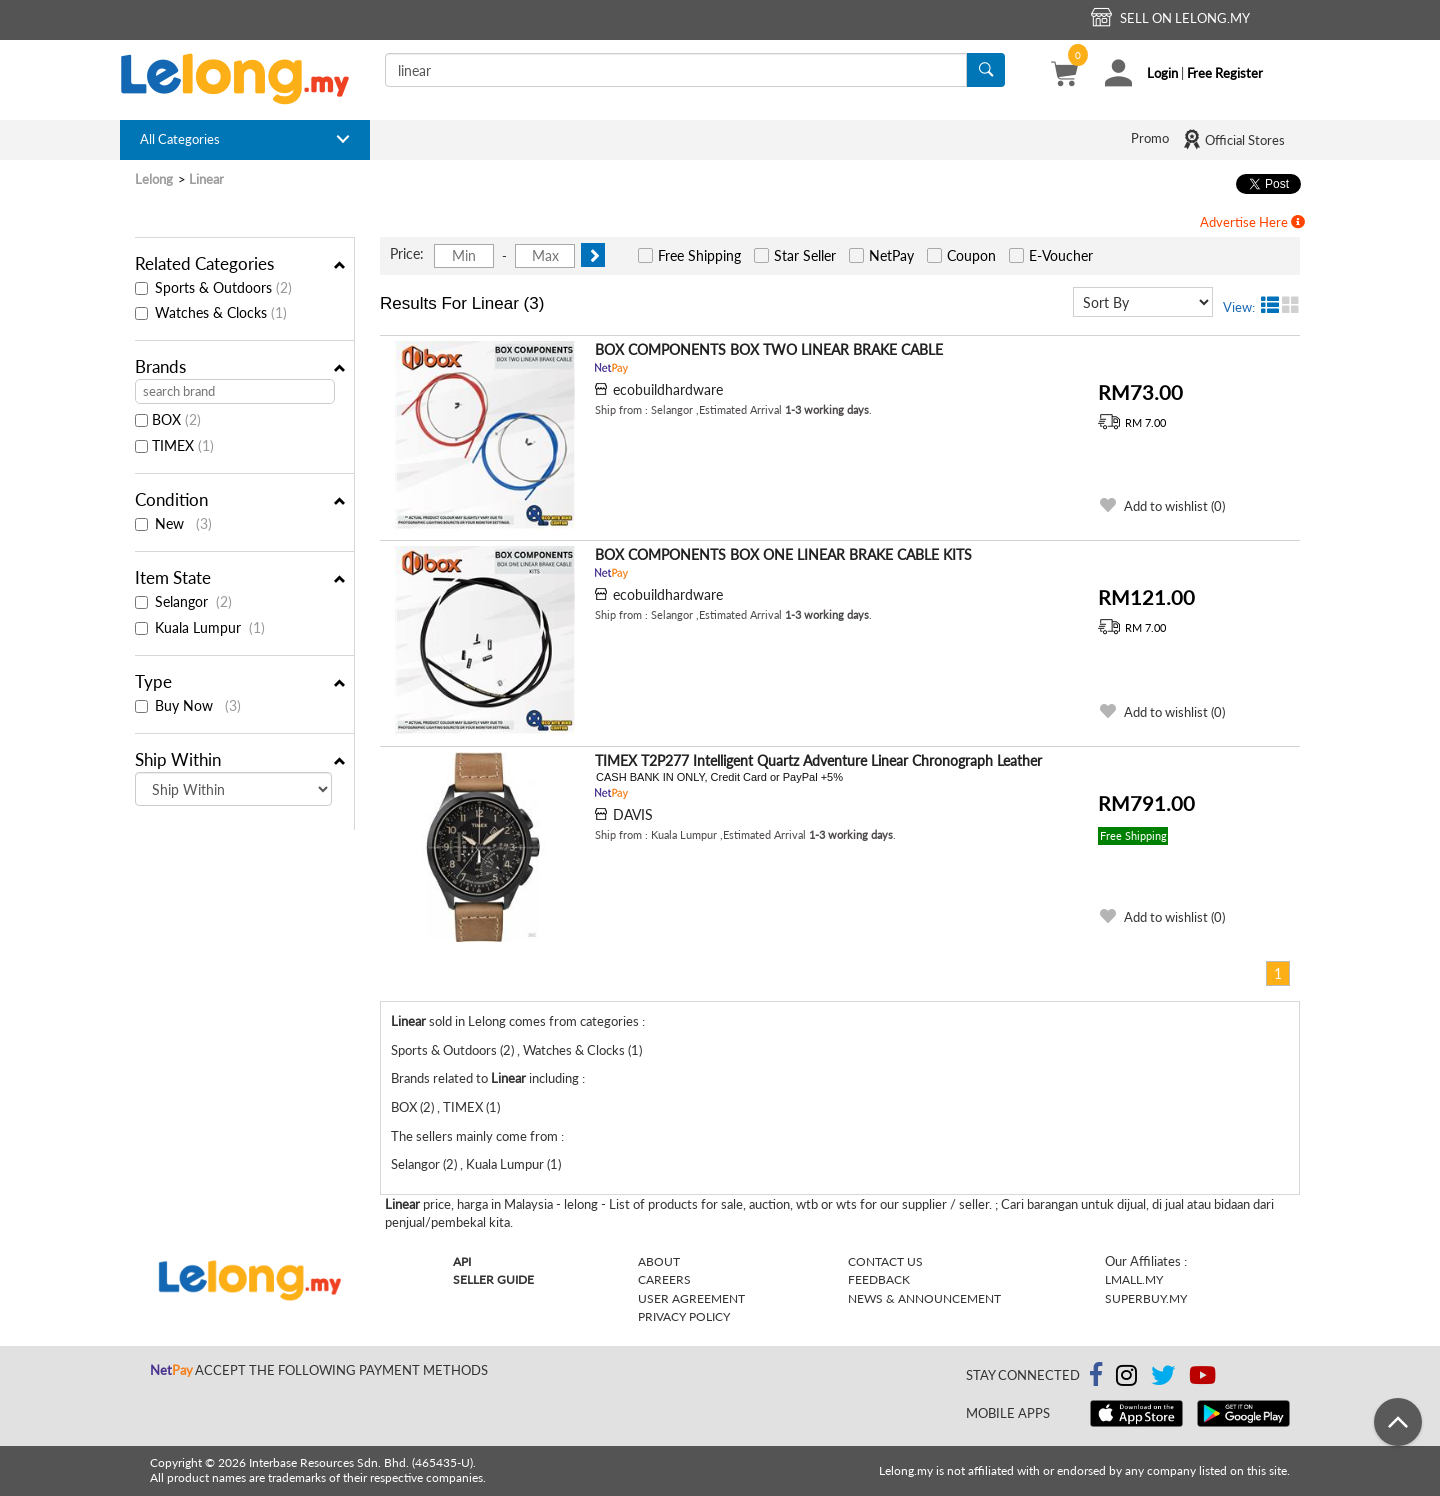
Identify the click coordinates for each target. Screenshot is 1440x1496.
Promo (1150, 138)
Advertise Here (1252, 222)
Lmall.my (1134, 1279)
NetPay (891, 255)
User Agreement (691, 1298)
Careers (664, 1279)
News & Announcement (924, 1298)
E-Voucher (1061, 255)
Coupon (971, 255)
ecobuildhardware (668, 389)
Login (1162, 73)
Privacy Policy (684, 1316)
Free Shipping (699, 255)
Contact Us (885, 1261)
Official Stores (1233, 139)
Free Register (1225, 73)
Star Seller (805, 255)
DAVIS (633, 814)
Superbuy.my (1146, 1298)
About (659, 1261)
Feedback (879, 1279)
